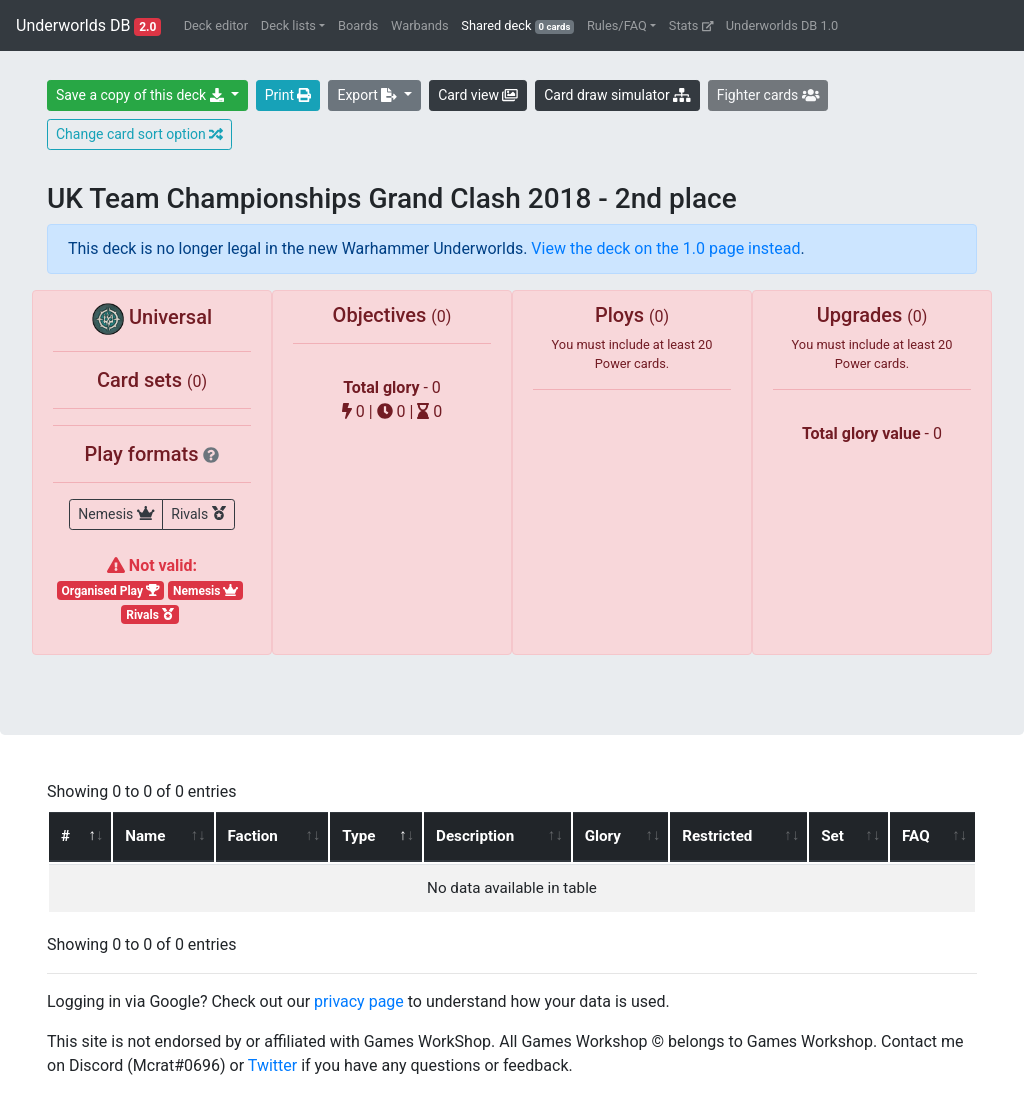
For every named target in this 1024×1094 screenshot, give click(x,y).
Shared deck (520, 24)
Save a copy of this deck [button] (141, 95)
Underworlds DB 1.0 (782, 25)
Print (288, 95)
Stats (691, 25)
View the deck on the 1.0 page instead (665, 248)
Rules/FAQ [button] (617, 25)
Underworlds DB (88, 26)
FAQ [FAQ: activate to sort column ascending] (916, 836)
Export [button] (368, 95)
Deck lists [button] (288, 25)
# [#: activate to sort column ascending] (65, 836)
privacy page (359, 1001)
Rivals (198, 513)
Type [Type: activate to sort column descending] (358, 836)
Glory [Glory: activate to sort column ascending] (603, 836)
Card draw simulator (617, 95)
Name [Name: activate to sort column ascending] (145, 836)
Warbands (419, 25)
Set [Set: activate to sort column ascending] (833, 836)
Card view (478, 95)
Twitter (272, 1065)
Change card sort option (139, 134)
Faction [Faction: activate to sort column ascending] (252, 836)
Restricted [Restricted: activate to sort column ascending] (718, 836)
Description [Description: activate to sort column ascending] (475, 836)
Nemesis (116, 513)
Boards (358, 25)
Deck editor (216, 25)
